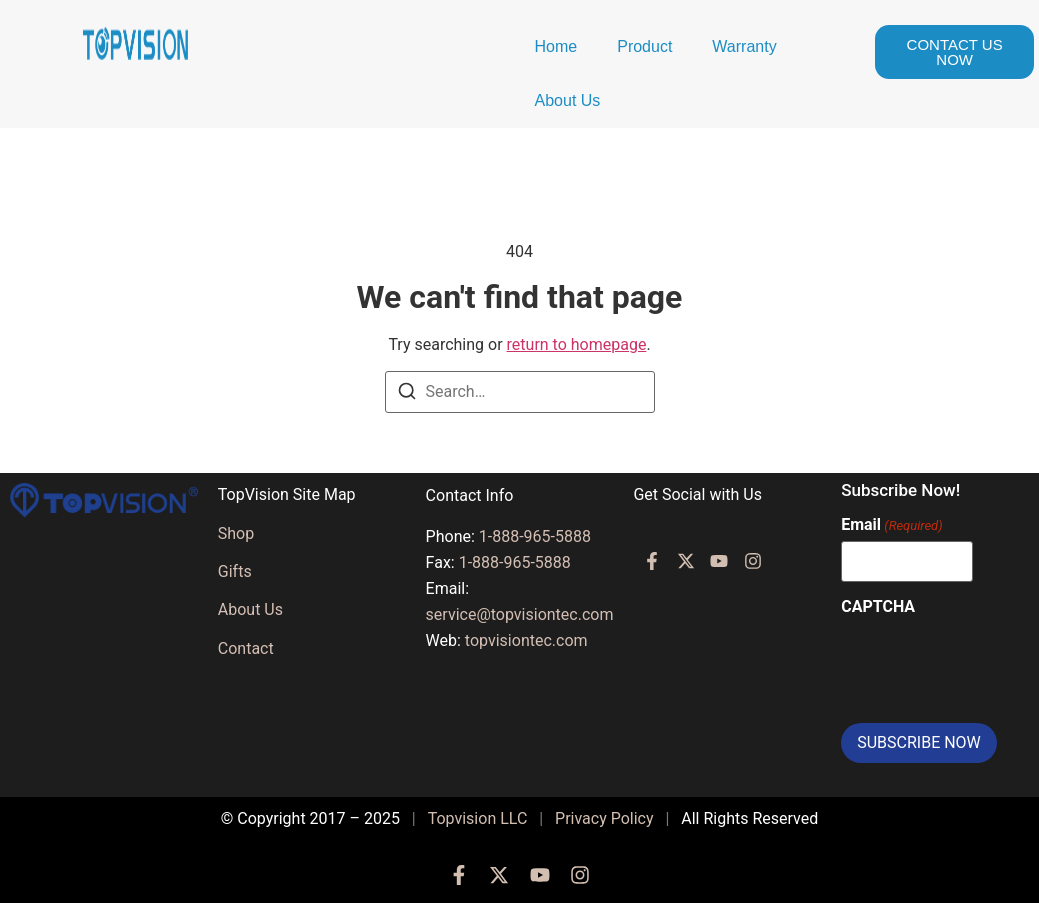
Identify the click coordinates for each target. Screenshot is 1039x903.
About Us (568, 100)
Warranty (744, 46)
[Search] (407, 394)
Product (644, 46)
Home (556, 46)
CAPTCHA (878, 607)
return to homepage (577, 344)
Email (891, 525)
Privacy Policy (604, 818)
